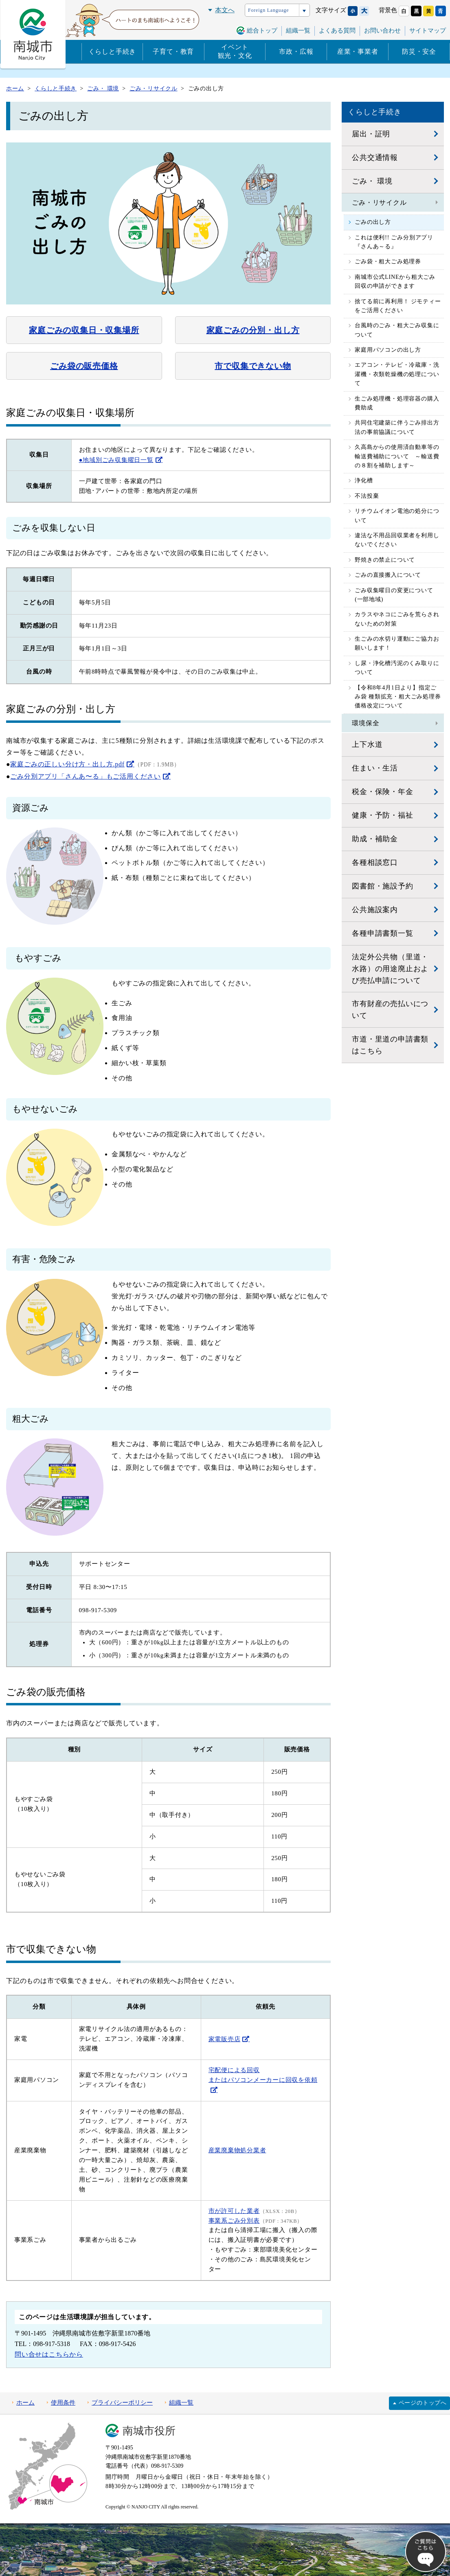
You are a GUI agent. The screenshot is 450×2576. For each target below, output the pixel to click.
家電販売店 (225, 2039)
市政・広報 (296, 51)
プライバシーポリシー (122, 2402)
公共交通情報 (375, 157)
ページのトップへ (423, 2403)
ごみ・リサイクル (379, 202)
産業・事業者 (357, 51)
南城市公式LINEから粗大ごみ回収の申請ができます (395, 281)
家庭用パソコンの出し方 (388, 350)
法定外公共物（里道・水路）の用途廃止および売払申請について (390, 969)
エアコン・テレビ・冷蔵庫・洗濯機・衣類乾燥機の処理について (397, 374)
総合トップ (262, 30)
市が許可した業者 (234, 2211)
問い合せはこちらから (49, 2354)
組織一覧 (298, 30)
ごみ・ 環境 (372, 181)
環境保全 (365, 723)
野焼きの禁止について (385, 560)
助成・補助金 (375, 839)
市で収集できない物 (253, 365)
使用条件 (63, 2402)
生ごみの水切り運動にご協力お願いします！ (397, 643)
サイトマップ (427, 30)
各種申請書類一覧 (382, 933)
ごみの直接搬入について (388, 575)
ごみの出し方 (373, 222)
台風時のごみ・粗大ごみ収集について (397, 329)
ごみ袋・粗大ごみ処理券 (388, 261)
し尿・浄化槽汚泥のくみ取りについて (397, 667)
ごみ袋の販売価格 (84, 365)
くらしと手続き (112, 51)
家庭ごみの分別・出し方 (253, 330)
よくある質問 (337, 30)
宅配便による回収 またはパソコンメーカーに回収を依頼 (263, 2075)
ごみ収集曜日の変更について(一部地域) (394, 594)
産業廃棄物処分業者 (237, 2150)
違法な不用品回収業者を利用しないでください (397, 539)
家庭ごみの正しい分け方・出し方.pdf (67, 764)
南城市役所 (149, 2431)
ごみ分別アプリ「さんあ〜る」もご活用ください (85, 776)
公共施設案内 (375, 910)
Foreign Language (268, 10)
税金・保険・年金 (382, 792)
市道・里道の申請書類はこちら (390, 1045)
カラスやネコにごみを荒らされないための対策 (397, 618)
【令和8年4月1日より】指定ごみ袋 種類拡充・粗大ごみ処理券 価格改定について (398, 697)
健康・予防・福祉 (382, 815)
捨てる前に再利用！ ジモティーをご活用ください (398, 305)
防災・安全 (419, 51)
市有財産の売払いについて (390, 1010)
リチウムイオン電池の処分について (397, 515)
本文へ (225, 10)
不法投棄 (367, 496)
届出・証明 (371, 134)
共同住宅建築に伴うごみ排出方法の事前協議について (397, 427)
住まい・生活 (375, 768)
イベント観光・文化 (235, 51)
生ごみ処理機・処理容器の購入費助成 (397, 403)
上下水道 (367, 744)
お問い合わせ (382, 30)
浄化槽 (364, 480)
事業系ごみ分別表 (234, 2220)
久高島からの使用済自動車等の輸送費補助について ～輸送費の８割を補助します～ (397, 456)
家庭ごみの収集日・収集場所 (84, 330)
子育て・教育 (173, 51)
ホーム (25, 2402)
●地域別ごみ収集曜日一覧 (116, 460)
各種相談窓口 (375, 862)
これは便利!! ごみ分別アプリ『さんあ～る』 (394, 242)
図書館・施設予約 (382, 886)
